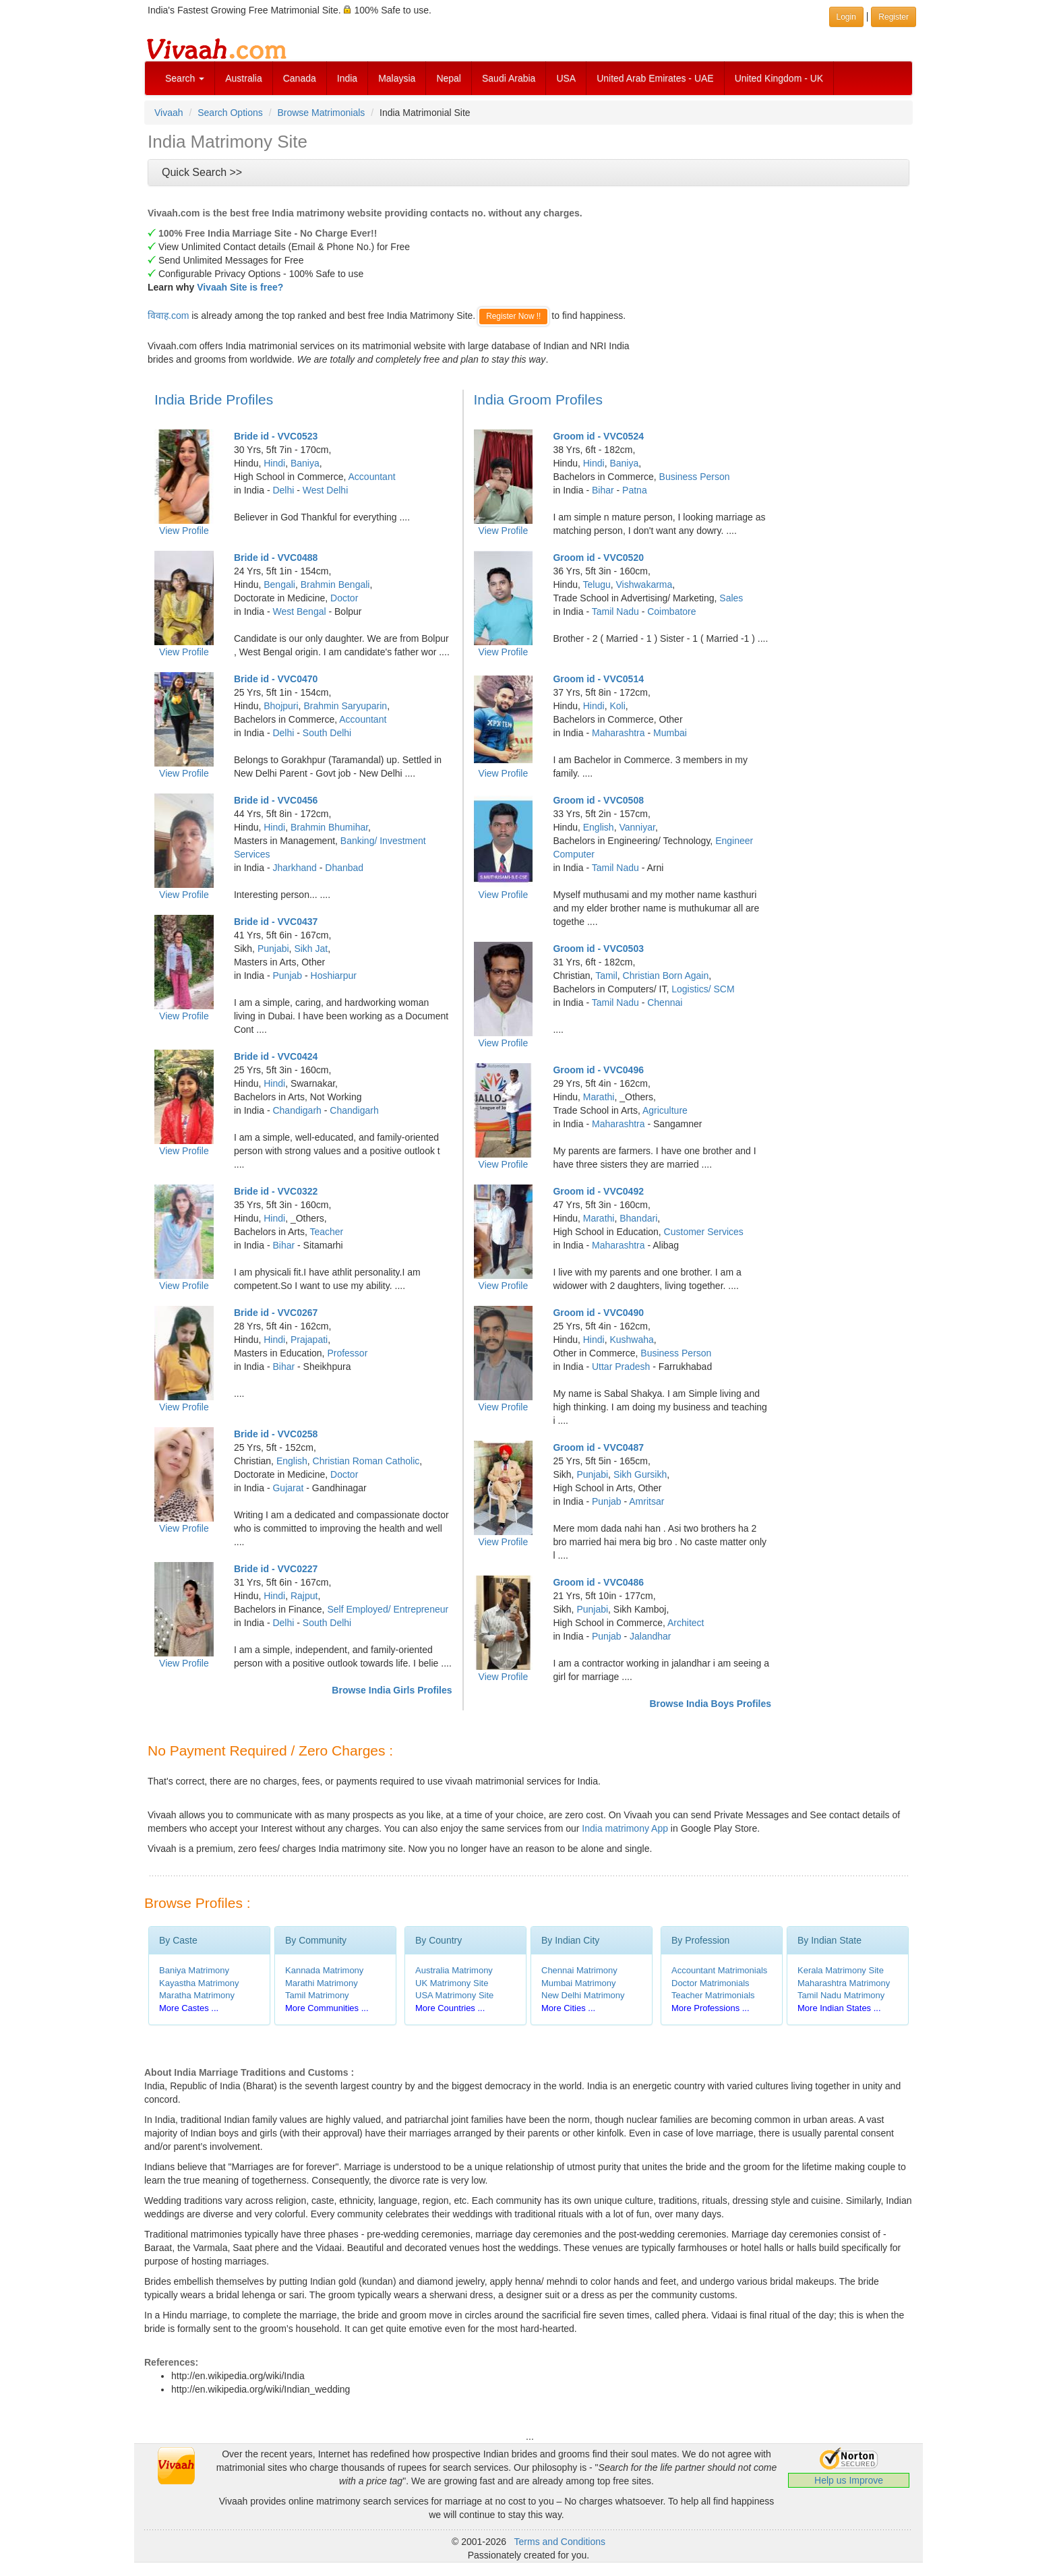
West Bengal (299, 611)
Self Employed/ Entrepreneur (387, 1609)
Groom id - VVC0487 (598, 1447)
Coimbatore (671, 611)
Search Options (230, 112)
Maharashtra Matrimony (843, 1983)
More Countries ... (450, 2008)
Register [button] (893, 17)
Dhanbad (344, 867)
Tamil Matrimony (317, 1995)
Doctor (344, 598)
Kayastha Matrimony (199, 1983)
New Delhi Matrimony (583, 1995)
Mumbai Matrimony (578, 1983)
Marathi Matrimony (321, 1983)
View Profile (184, 530)
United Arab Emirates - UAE (655, 78)
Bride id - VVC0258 (276, 1434)
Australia (243, 78)
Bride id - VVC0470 (276, 678)
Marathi (599, 1096)
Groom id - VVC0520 (598, 557)
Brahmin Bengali (335, 584)
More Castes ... (188, 2008)
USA (566, 78)
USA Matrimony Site (454, 1995)
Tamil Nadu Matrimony (840, 1995)
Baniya (305, 463)
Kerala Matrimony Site (840, 1970)
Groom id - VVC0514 (598, 678)
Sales (731, 598)
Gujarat (287, 1487)
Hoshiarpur (334, 975)
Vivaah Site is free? (240, 287)
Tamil (606, 975)
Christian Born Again (666, 975)
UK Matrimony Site (451, 1983)
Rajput (304, 1595)
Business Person (694, 476)
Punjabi (273, 948)
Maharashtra (618, 732)
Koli (617, 705)
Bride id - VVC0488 (276, 557)
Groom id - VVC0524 (598, 436)
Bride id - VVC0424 (276, 1056)
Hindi (274, 463)
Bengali (279, 584)
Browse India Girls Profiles (392, 1690)
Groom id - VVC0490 (598, 1312)
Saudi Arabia (508, 78)
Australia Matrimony (454, 1970)
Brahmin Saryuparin (345, 705)
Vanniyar (637, 827)
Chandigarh (296, 1110)
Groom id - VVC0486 (598, 1582)
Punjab (287, 975)
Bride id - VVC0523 (276, 436)
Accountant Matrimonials (719, 1970)
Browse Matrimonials (321, 112)
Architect (685, 1622)
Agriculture (665, 1110)
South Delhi (327, 732)
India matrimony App (625, 1828)
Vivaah (168, 112)
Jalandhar (650, 1636)
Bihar (283, 1245)
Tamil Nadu (615, 611)
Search (184, 78)
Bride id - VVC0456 (276, 800)
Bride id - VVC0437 (276, 921)
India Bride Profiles (213, 399)
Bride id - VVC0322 (276, 1191)
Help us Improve (848, 2480)
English (291, 1461)
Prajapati (309, 1339)
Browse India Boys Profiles (711, 1703)
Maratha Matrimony (197, 1995)
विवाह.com (168, 315)
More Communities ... (327, 2008)
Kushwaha (631, 1339)
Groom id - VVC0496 (598, 1070)
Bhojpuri (281, 705)
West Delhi (325, 490)
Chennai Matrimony (579, 1970)
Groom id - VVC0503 (598, 948)
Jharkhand (294, 867)
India (347, 78)
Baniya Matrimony (194, 1970)
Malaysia (396, 78)
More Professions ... (710, 2008)
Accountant (372, 476)
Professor (347, 1353)
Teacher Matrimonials (713, 1995)
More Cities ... (568, 2008)
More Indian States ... (839, 2008)
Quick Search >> (202, 172)
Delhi (283, 490)
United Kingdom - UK (779, 78)
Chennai (664, 1002)
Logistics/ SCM (702, 989)
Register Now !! (513, 316)
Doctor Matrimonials (710, 1983)
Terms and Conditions (559, 2541)
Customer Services (704, 1231)
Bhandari (638, 1218)
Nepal (448, 78)
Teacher (326, 1231)
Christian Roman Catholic (366, 1461)
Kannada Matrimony (324, 1970)
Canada (299, 78)
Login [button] (846, 17)
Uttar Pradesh (621, 1366)
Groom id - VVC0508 (598, 800)
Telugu (596, 584)
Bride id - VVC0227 (276, 1568)
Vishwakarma (644, 584)
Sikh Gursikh (640, 1474)
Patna (634, 490)
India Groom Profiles (538, 399)
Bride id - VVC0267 (276, 1312)
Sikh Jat (311, 948)
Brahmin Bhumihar (329, 827)
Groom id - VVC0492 (598, 1191)
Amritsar (646, 1501)
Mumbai (670, 732)
